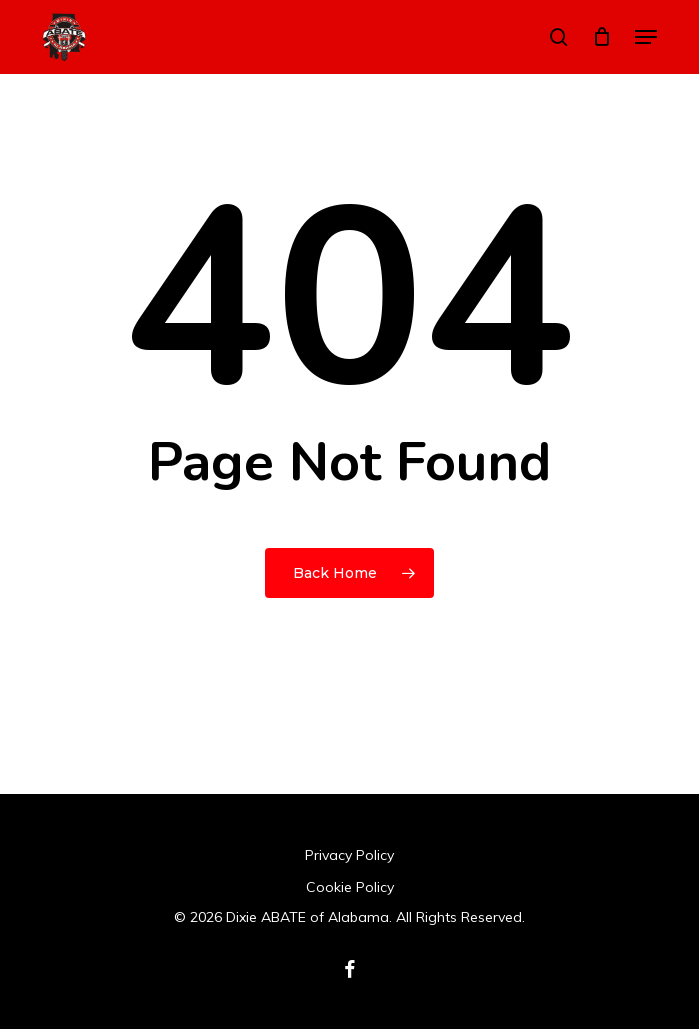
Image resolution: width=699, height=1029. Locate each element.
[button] (646, 37)
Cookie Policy (350, 887)
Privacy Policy (349, 855)
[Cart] (601, 37)
